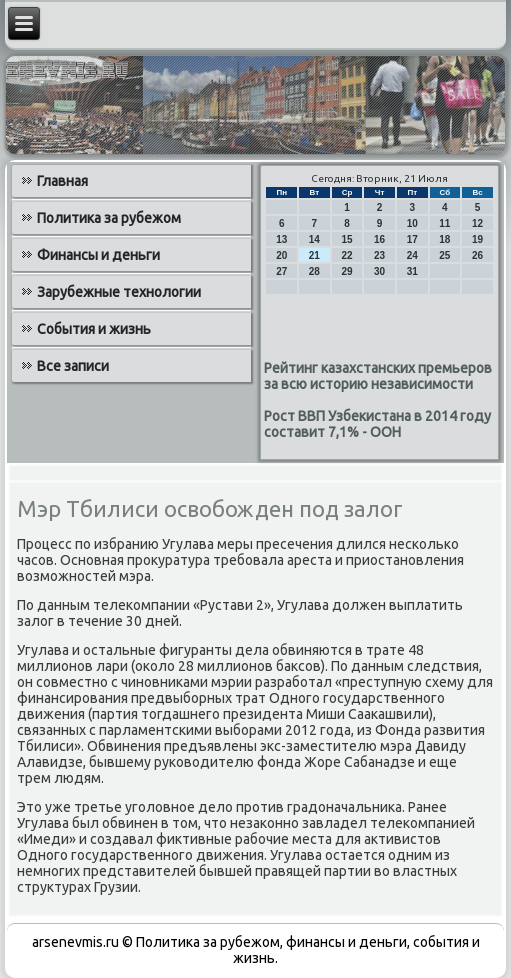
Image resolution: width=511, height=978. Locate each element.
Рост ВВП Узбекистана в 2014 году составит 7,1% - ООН (377, 424)
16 (379, 239)
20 (281, 255)
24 (412, 255)
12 (477, 223)
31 (412, 271)
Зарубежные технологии (119, 292)
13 (281, 239)
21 (314, 255)
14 (314, 239)
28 (314, 271)
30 (379, 271)
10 (412, 223)
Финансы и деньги (98, 255)
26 (477, 255)
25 (444, 255)
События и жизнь (94, 329)
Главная (62, 181)
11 (444, 223)
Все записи (73, 366)
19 (477, 239)
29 (346, 271)
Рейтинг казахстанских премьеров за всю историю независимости (378, 376)
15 (346, 239)
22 (346, 255)
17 (412, 239)
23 (379, 255)
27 (281, 271)
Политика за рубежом (109, 218)
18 (444, 239)
